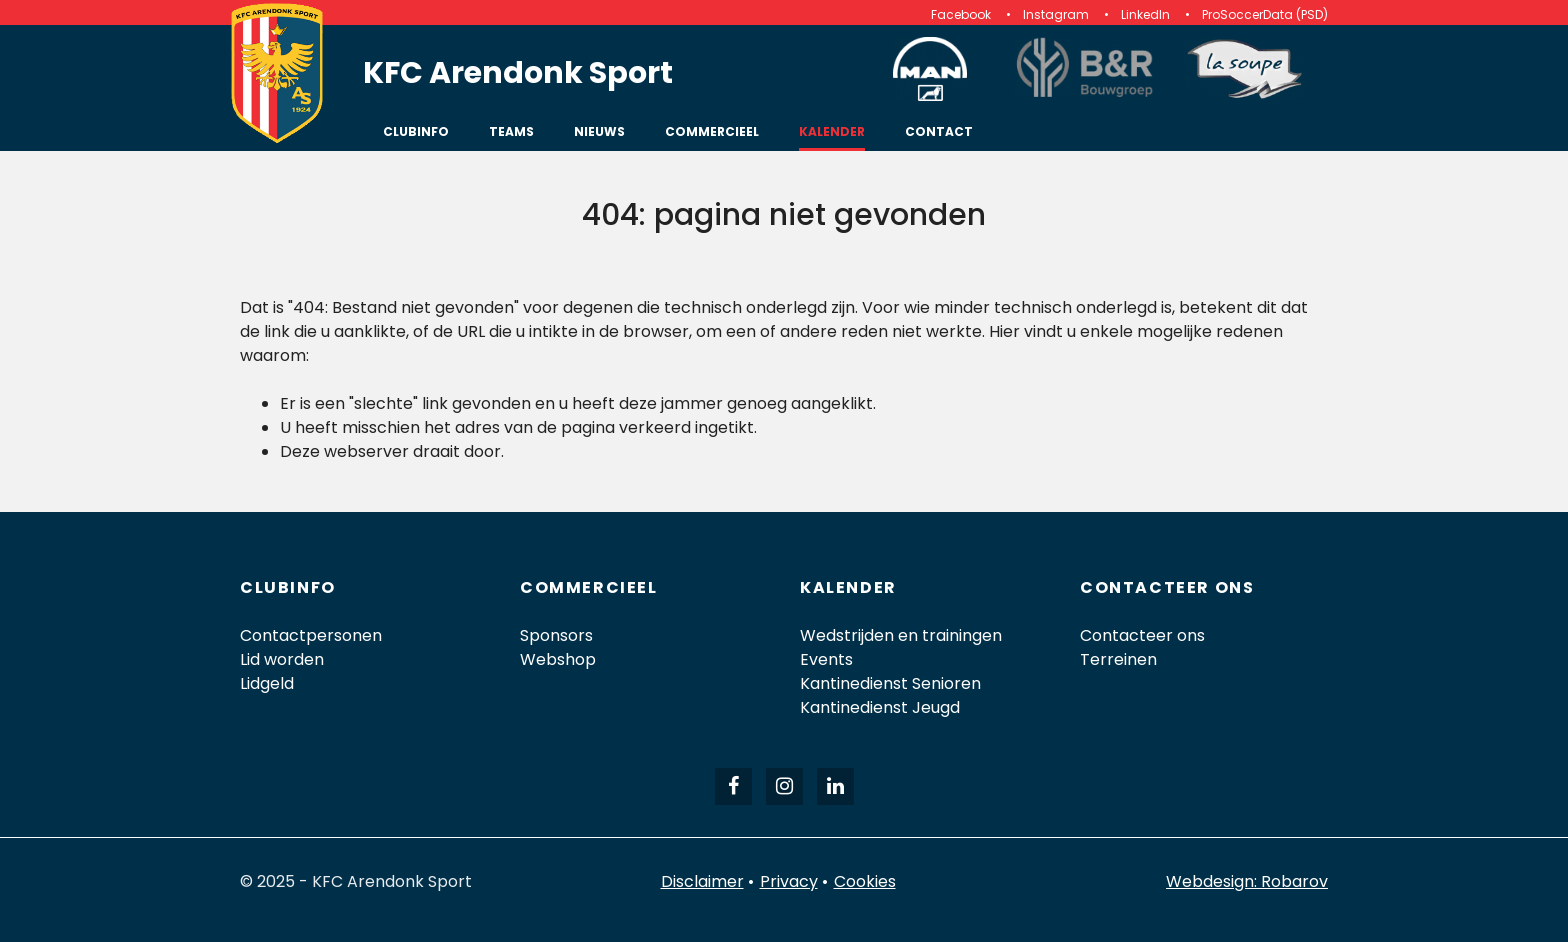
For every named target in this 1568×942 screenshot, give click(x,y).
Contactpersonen (311, 635)
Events (826, 659)
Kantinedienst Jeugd (880, 707)
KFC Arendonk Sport (518, 73)
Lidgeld (267, 683)
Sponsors (556, 635)
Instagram (1056, 14)
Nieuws (599, 131)
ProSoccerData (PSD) (1265, 14)
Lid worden (282, 659)
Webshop (558, 659)
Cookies (865, 881)
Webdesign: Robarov (1247, 881)
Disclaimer (702, 881)
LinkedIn (1145, 14)
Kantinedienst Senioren (890, 683)
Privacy (789, 881)
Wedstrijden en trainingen (901, 635)
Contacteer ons (1142, 635)
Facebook (961, 14)
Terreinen (1118, 659)
